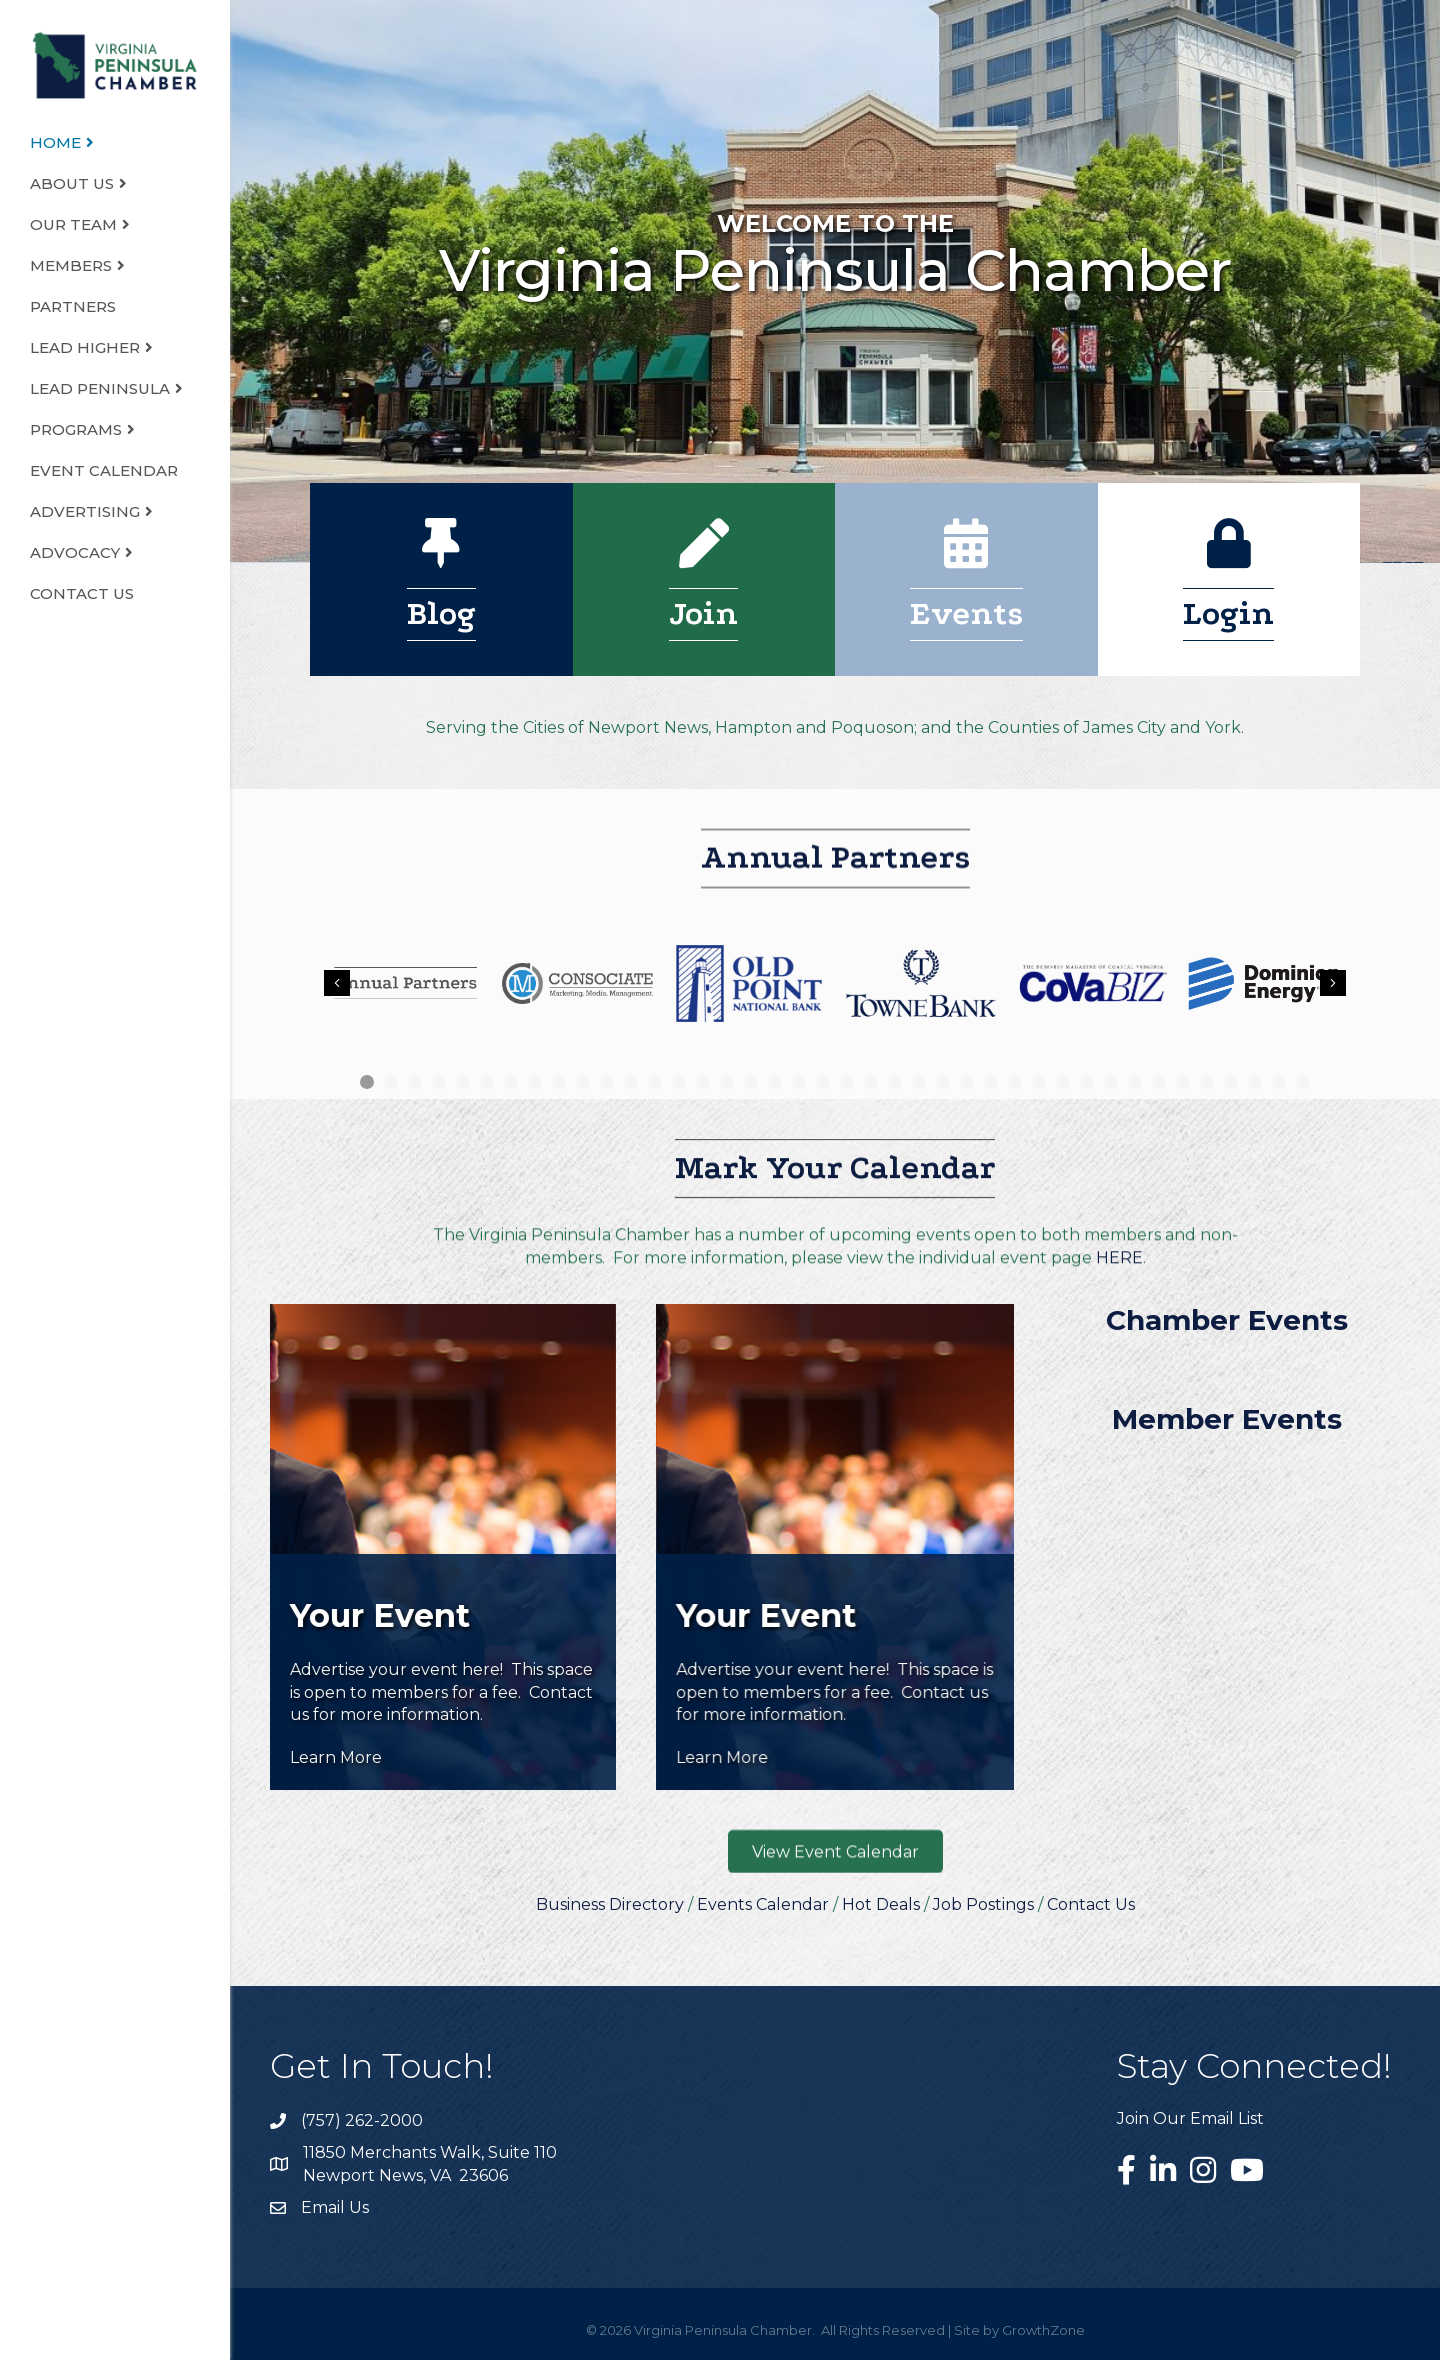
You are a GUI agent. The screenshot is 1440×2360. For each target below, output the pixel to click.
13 (655, 1082)
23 (895, 1082)
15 (703, 1082)
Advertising (85, 511)
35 (1183, 1082)
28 (1015, 1082)
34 (1159, 1082)
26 (967, 1082)
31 (1087, 1082)
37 (1231, 1082)
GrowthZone (1043, 2330)
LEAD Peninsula (100, 388)
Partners (73, 306)
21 (847, 1082)
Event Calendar (104, 470)
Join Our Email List (1190, 2118)
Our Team (73, 224)
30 (1063, 1082)
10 (583, 1082)
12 (631, 1082)
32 (1111, 1082)
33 (1135, 1082)
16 (727, 1082)
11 (607, 1082)
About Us (72, 183)
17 (751, 1082)
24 (919, 1082)
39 (1279, 1082)
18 (775, 1082)
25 (943, 1082)
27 (991, 1082)
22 (871, 1082)
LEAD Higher (85, 347)
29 (1039, 1082)
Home (55, 142)
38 (1255, 1082)
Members (71, 265)
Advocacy (75, 552)
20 (823, 1082)
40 (1303, 1082)
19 (799, 1082)
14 (679, 1082)
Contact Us (82, 593)
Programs (76, 429)
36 (1207, 1082)
